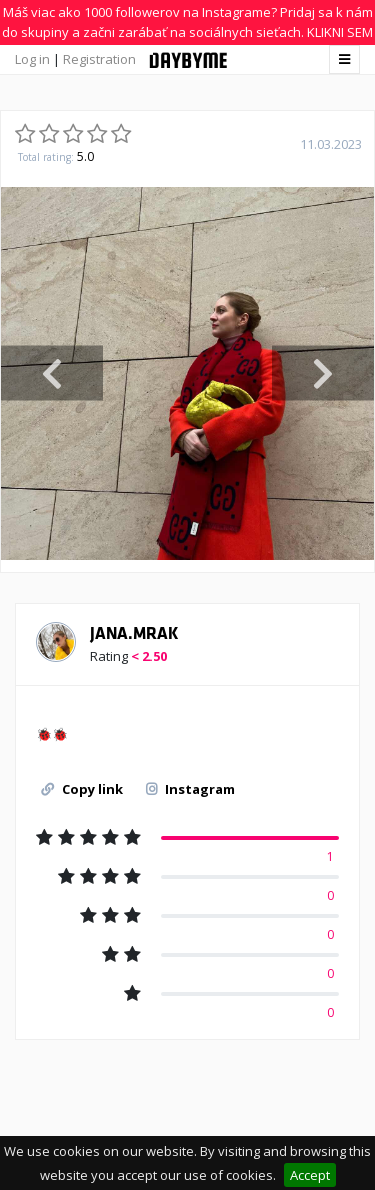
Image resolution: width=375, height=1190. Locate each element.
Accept (310, 1175)
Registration (99, 59)
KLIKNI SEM (340, 32)
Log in (32, 59)
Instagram (190, 789)
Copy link (82, 789)
